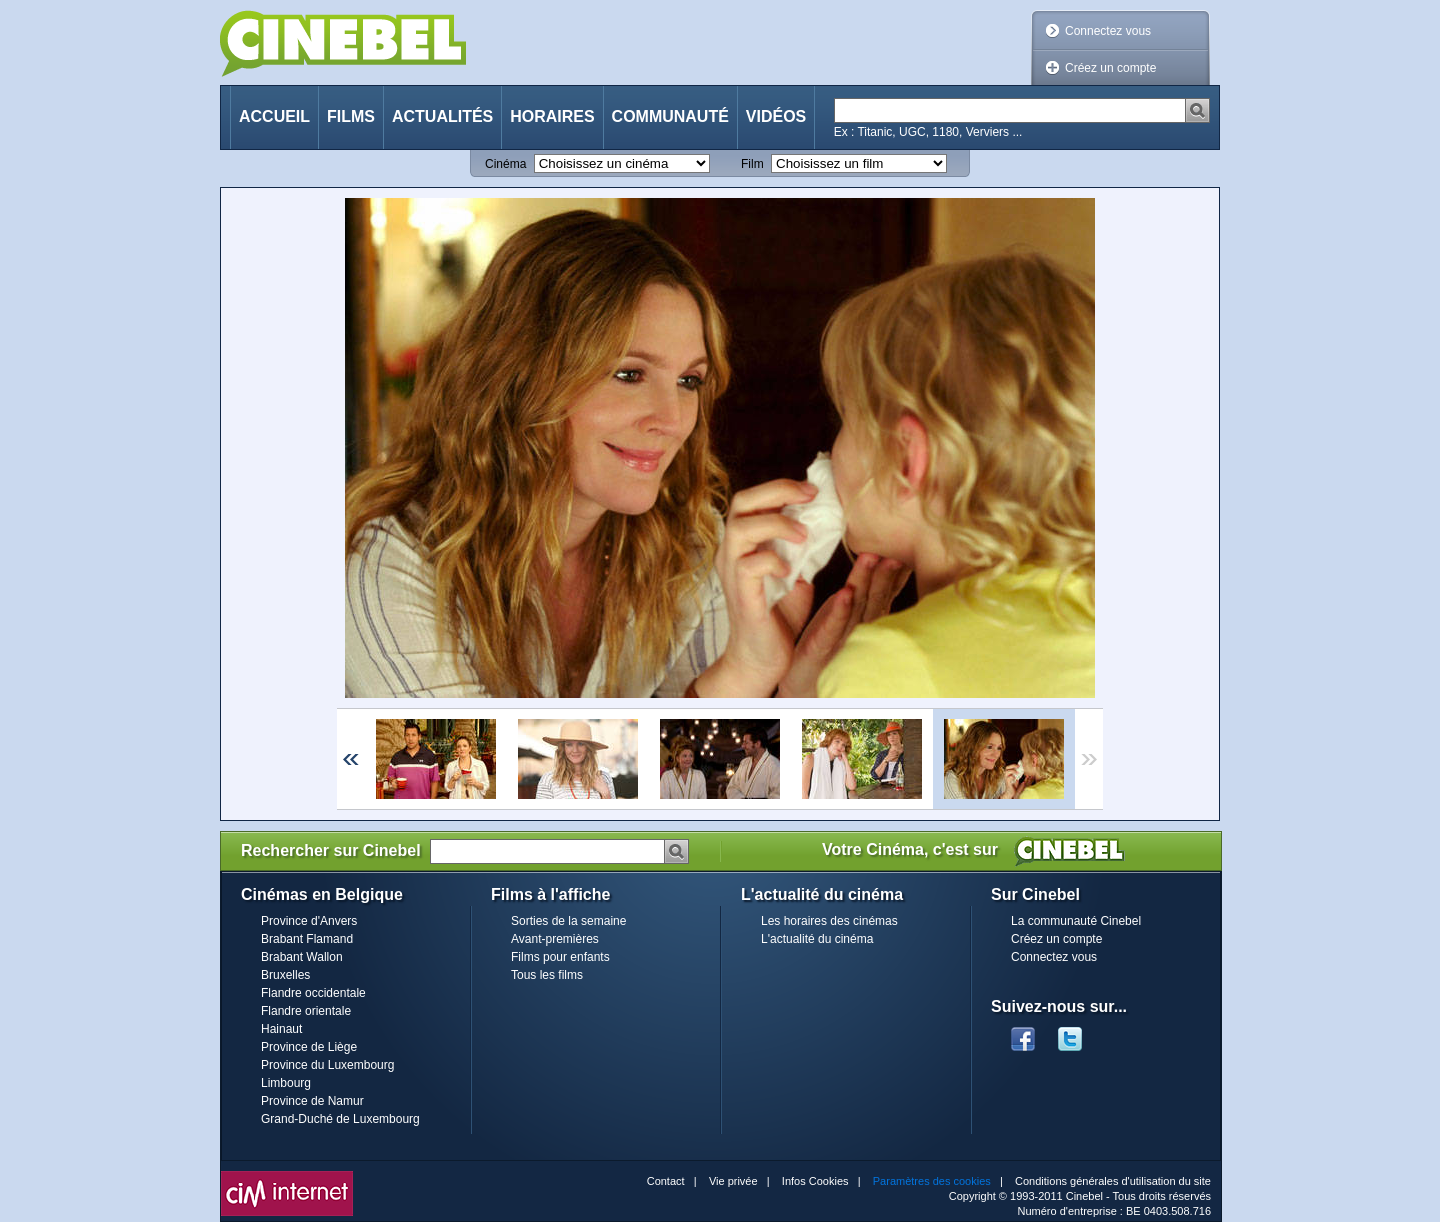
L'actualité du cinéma (817, 939)
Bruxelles (285, 975)
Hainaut (281, 1029)
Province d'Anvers (309, 921)
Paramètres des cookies (932, 1181)
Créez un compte (1110, 68)
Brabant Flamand (307, 939)
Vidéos (776, 116)
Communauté (670, 116)
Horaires (552, 116)
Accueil (274, 116)
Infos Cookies (815, 1181)
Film (752, 164)
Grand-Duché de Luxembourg (340, 1119)
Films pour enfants (560, 957)
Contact (666, 1181)
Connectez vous (1108, 31)
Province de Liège (309, 1047)
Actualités (442, 116)
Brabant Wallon (302, 957)
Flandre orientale (306, 1011)
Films (351, 116)
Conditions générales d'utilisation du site (1113, 1181)
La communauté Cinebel (1076, 921)
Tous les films (547, 975)
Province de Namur (312, 1101)
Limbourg (286, 1083)
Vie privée (733, 1181)
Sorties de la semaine (568, 921)
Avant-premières (555, 939)
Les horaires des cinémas (829, 921)
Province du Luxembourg (327, 1065)
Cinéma (505, 164)
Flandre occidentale (313, 993)
